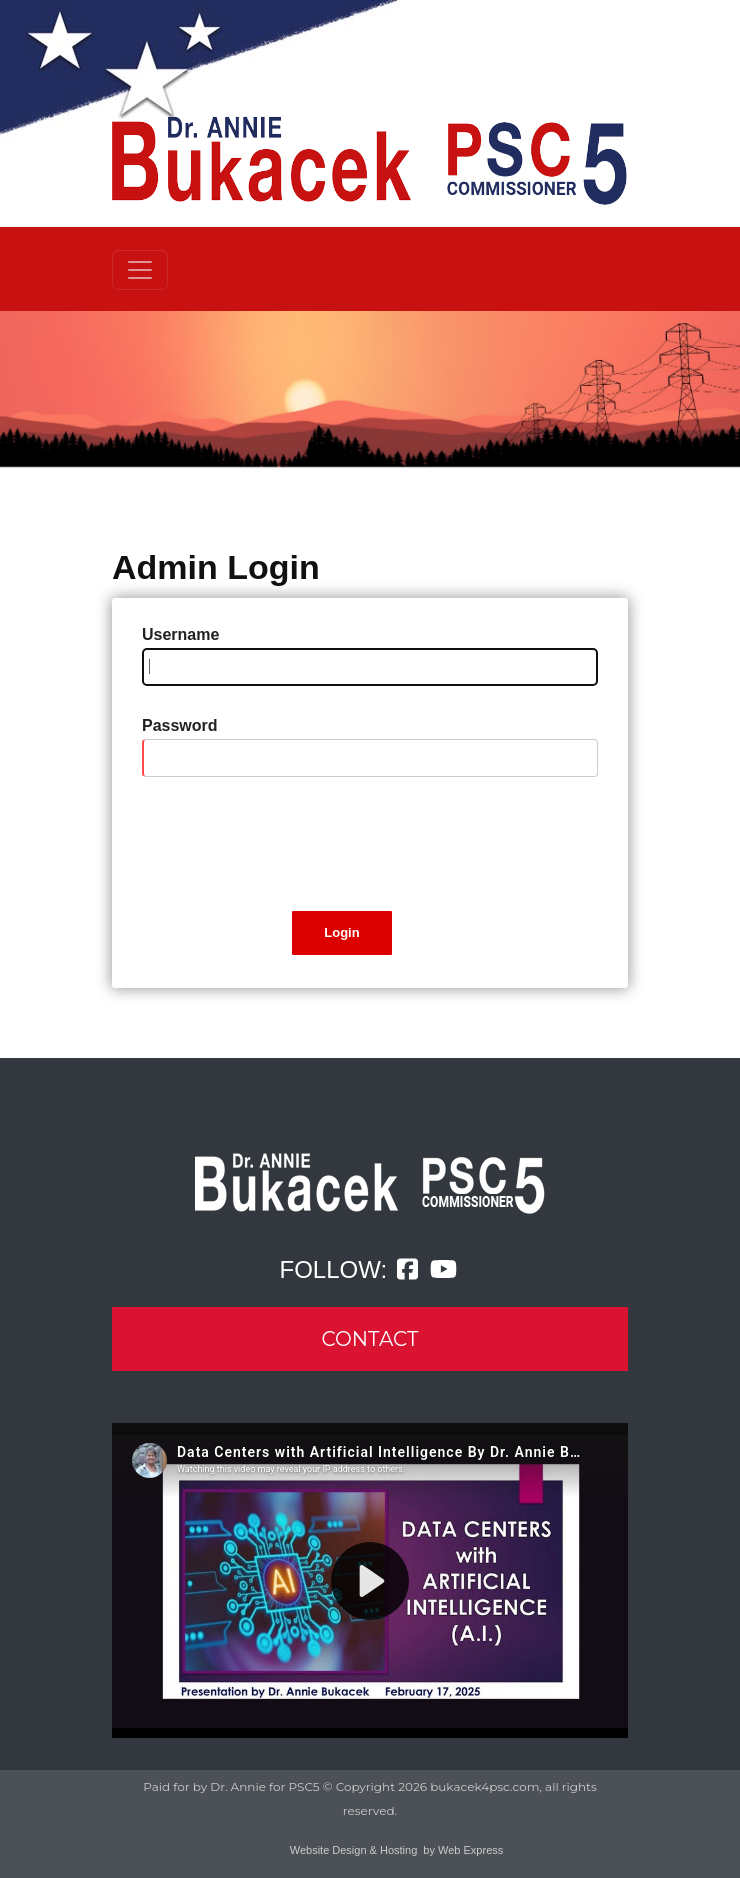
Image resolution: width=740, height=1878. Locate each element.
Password (180, 725)
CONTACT (370, 1339)
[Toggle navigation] (140, 270)
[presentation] (294, 844)
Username (180, 634)
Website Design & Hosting (354, 1850)
